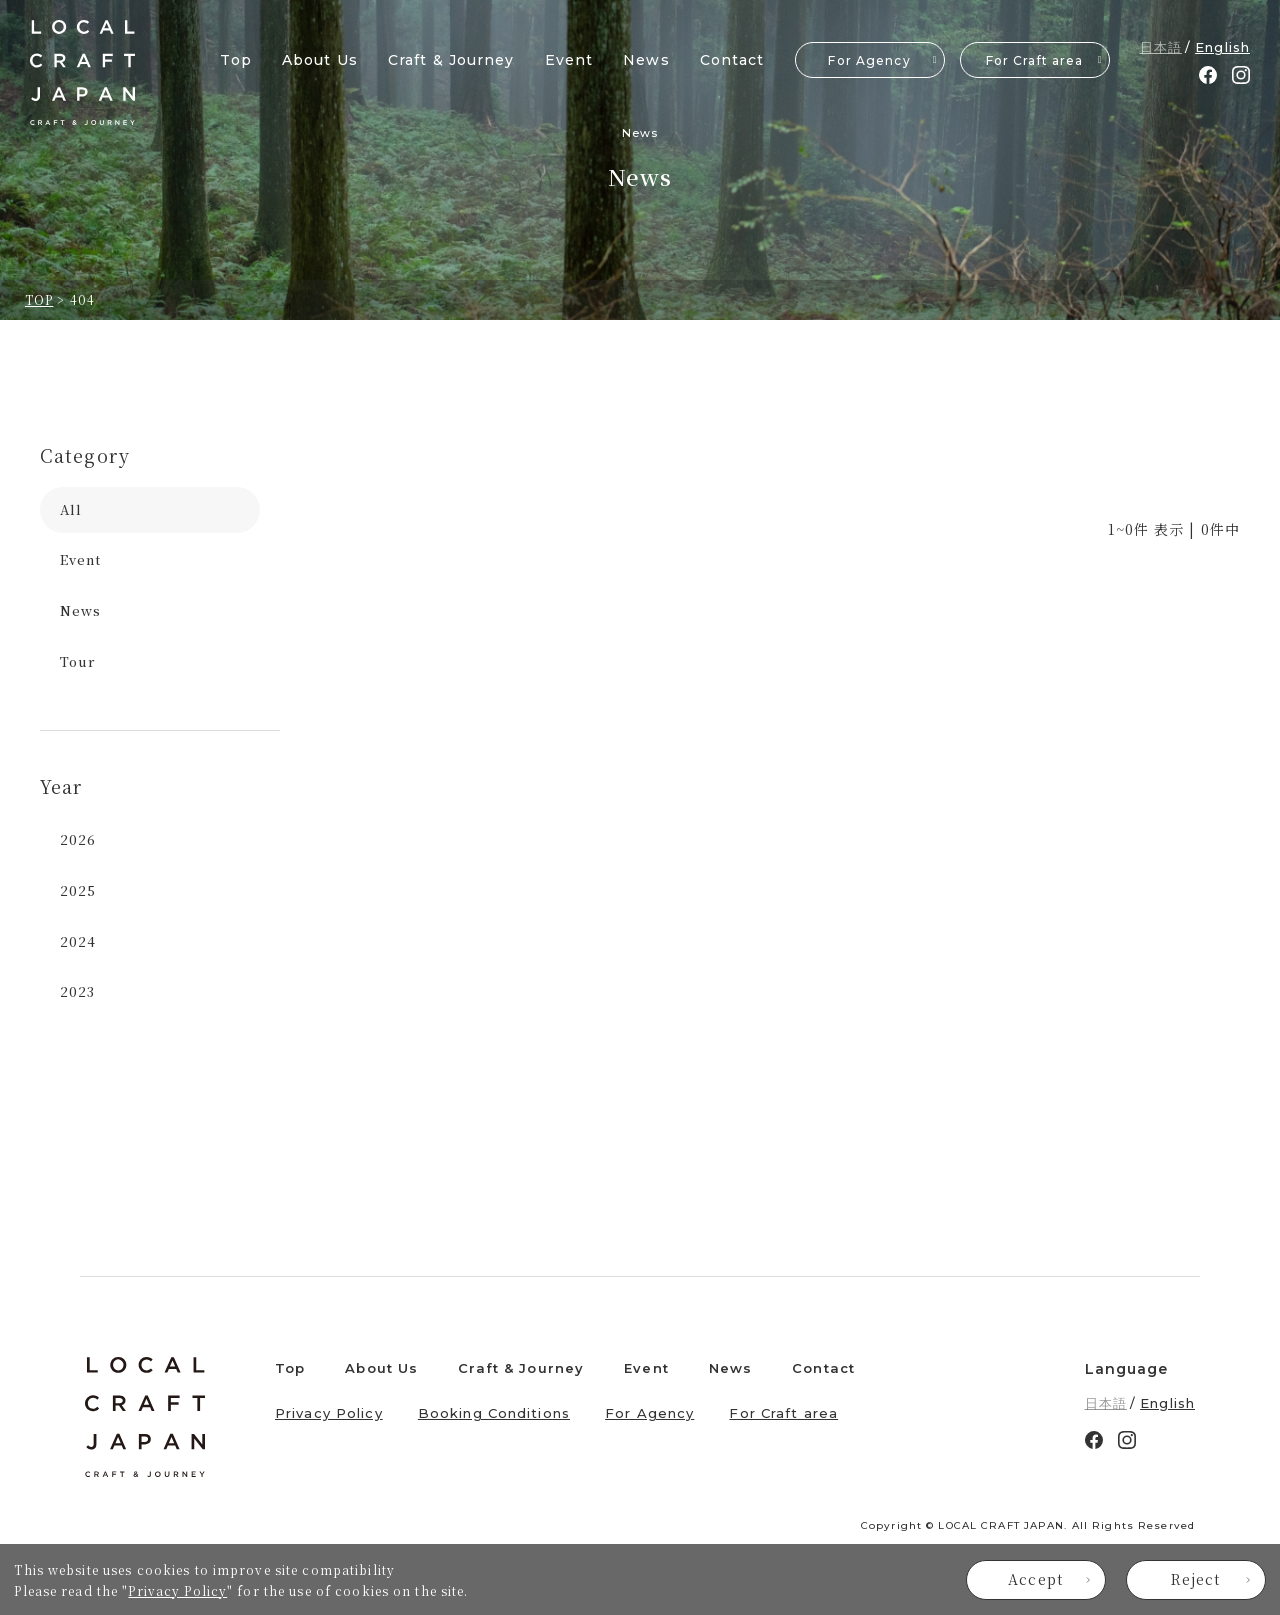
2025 (78, 890)
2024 (78, 941)
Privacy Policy (177, 1590)
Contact (732, 60)
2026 (78, 839)
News (646, 60)
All (71, 509)
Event (569, 60)
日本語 (1161, 47)
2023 (77, 991)
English (1222, 47)
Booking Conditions (494, 1413)
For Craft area (1035, 60)
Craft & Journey (451, 60)
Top (235, 60)
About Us (320, 60)
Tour (77, 661)
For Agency (869, 60)
